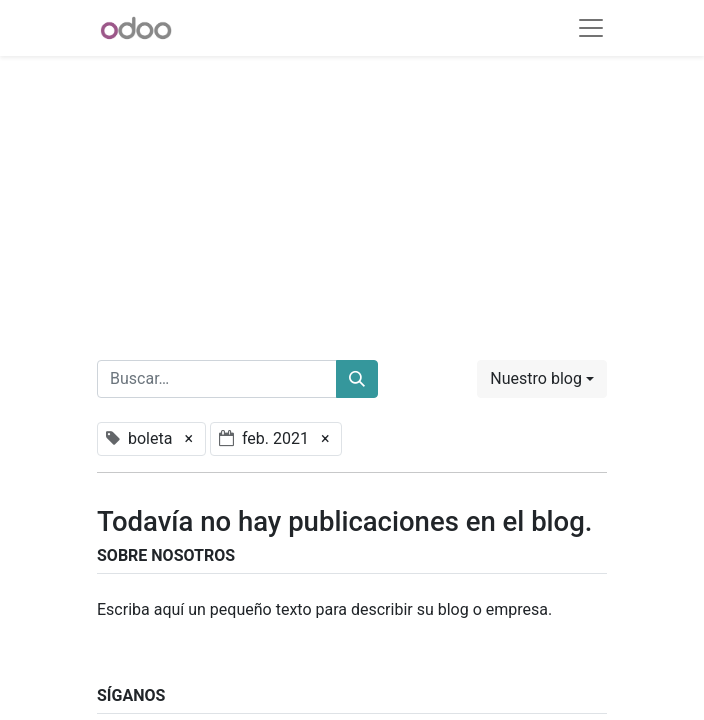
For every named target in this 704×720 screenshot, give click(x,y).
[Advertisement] (352, 196)
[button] (542, 379)
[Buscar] (357, 379)
